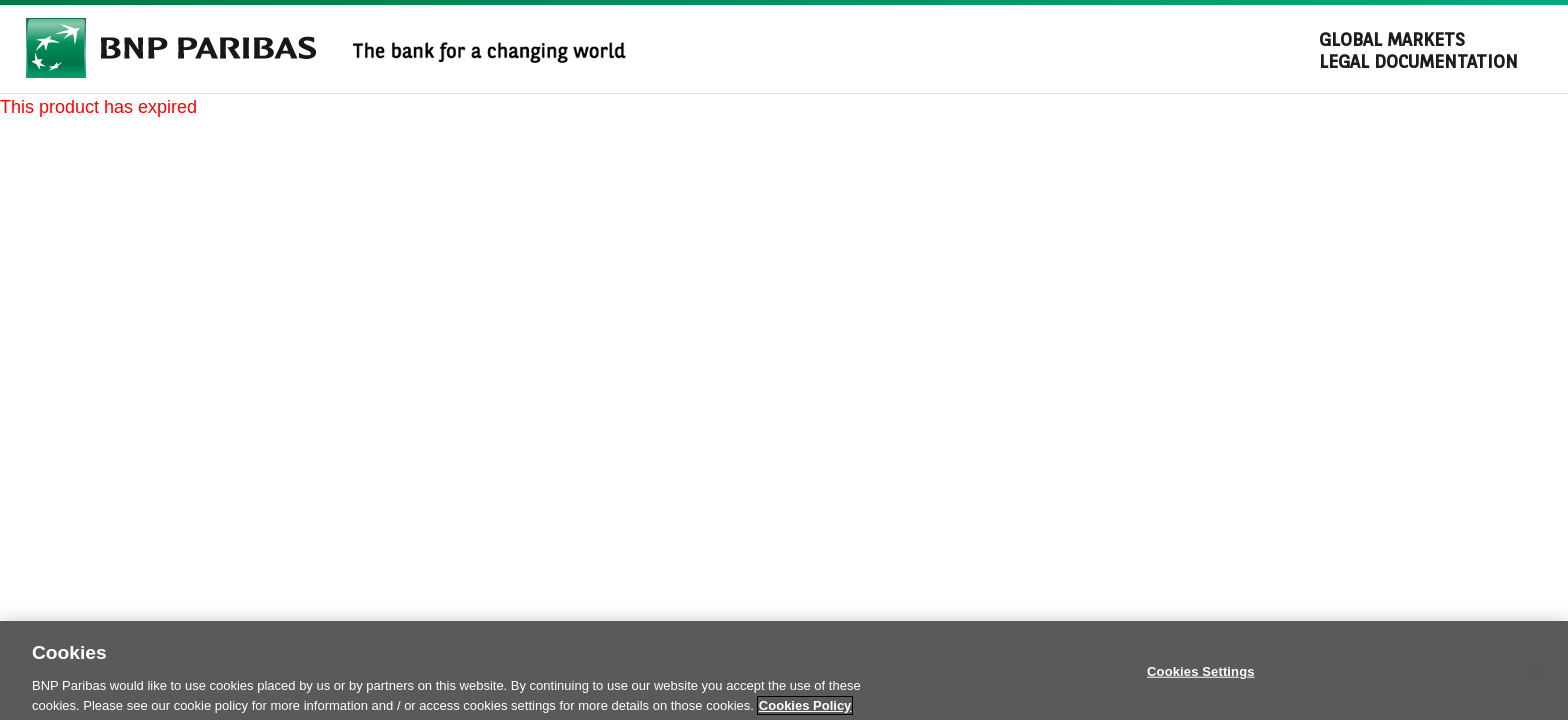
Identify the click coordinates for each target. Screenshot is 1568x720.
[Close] (1536, 677)
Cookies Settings (1201, 675)
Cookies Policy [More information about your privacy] (805, 709)
